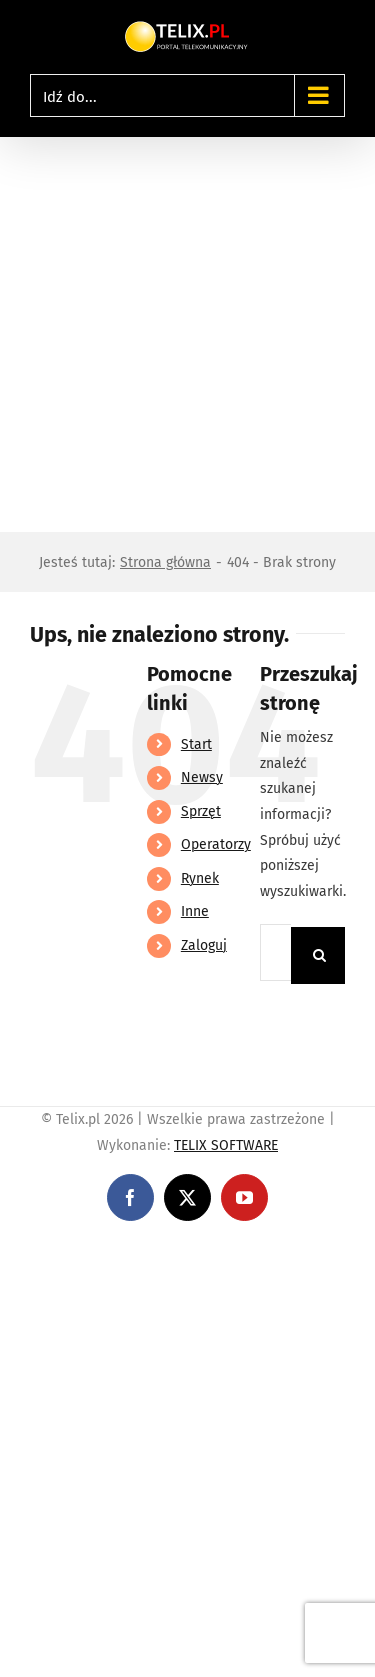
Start (196, 744)
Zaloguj (204, 945)
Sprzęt (201, 811)
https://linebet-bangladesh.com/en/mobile (137, 1251)
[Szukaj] (319, 955)
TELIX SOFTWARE (226, 1145)
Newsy (202, 777)
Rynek (200, 878)
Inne (195, 911)
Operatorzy (216, 844)
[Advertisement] (187, 334)
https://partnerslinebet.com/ (92, 1277)
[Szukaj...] (275, 952)
